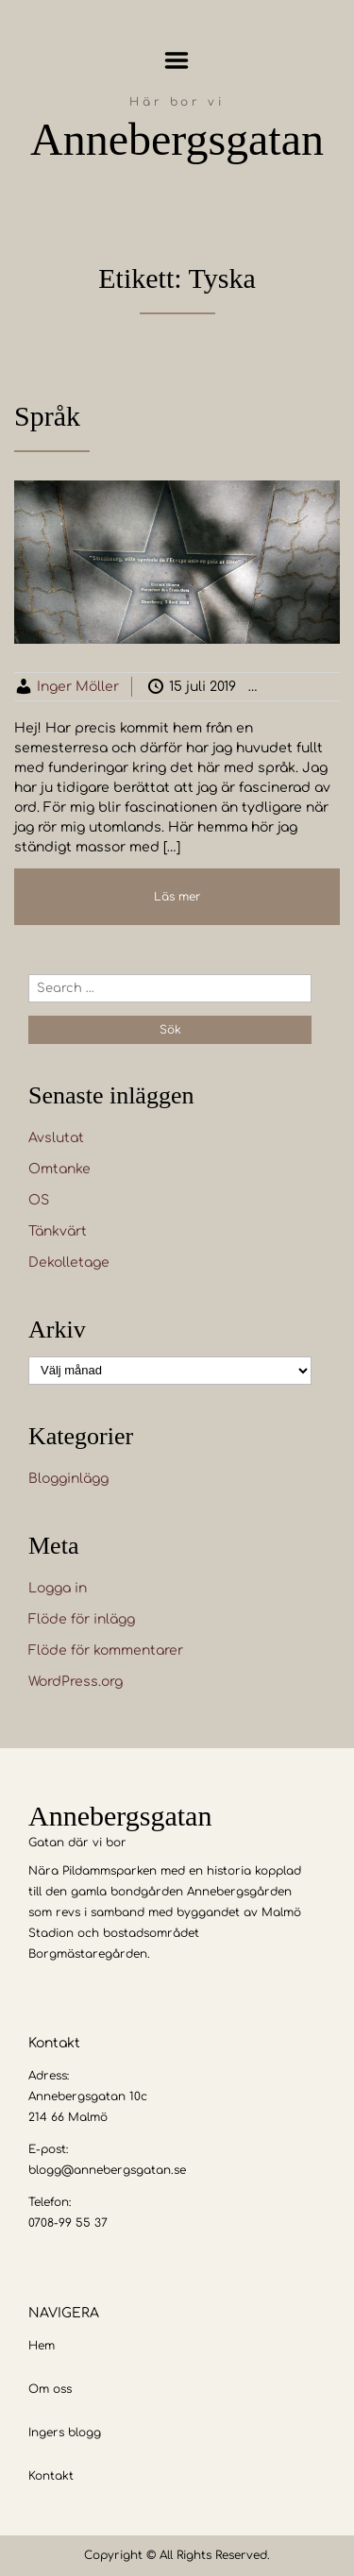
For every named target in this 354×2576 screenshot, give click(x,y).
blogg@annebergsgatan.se (107, 2170)
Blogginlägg (68, 1479)
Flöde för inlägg (81, 1619)
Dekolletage (69, 1262)
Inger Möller (78, 687)
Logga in (57, 1588)
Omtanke (59, 1169)
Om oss (50, 2389)
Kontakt (51, 2476)
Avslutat (56, 1138)
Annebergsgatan (177, 139)
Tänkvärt (57, 1231)
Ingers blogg (64, 2432)
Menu (177, 60)
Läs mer (177, 896)
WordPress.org (75, 1682)
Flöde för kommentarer (105, 1650)
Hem (41, 2345)
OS (38, 1200)
